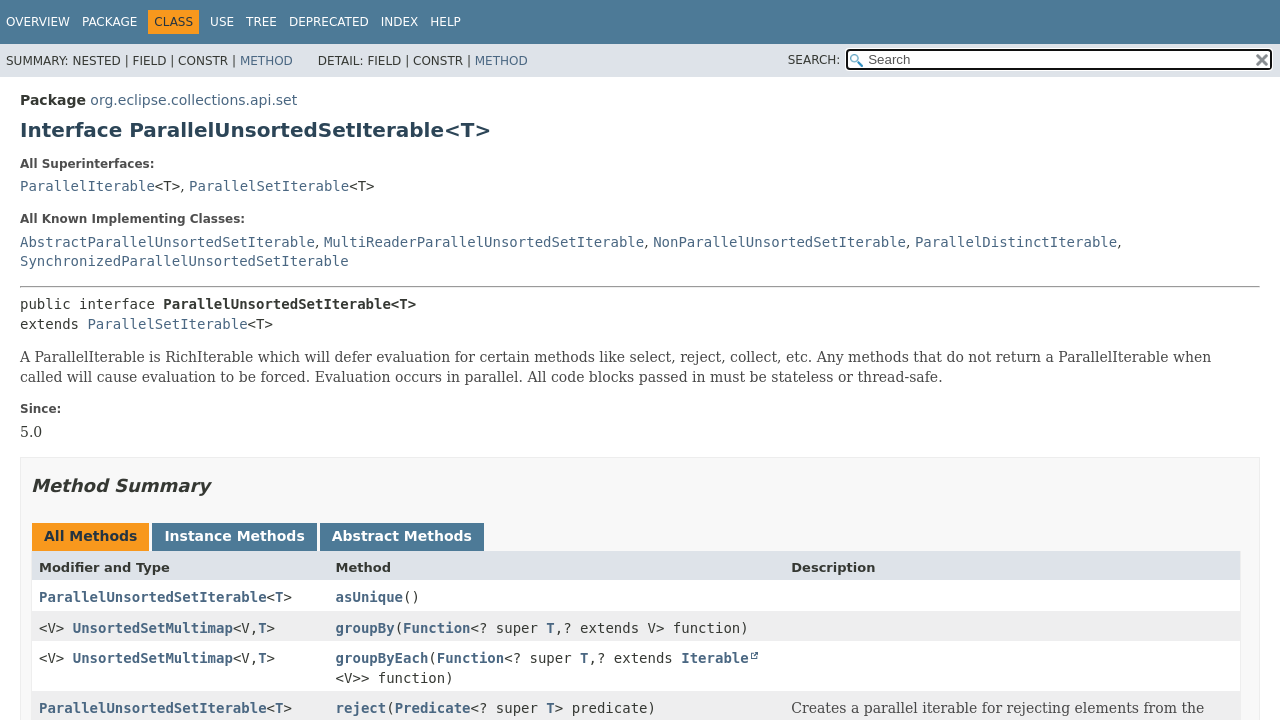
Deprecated (329, 22)
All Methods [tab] (90, 536)
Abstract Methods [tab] (402, 536)
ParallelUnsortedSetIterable (153, 597)
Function (436, 628)
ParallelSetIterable (269, 186)
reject (361, 708)
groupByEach (382, 658)
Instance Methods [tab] (234, 536)
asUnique (369, 597)
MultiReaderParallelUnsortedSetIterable (484, 242)
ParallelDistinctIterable (1016, 242)
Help (445, 22)
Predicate (433, 708)
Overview (38, 22)
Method (266, 61)
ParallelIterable (87, 186)
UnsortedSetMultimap (153, 628)
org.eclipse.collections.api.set (193, 100)
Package (109, 22)
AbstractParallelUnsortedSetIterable (167, 242)
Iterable (714, 658)
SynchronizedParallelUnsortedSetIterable (184, 261)
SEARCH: (814, 60)
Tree (261, 22)
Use (222, 22)
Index (400, 22)
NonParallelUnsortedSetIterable (779, 242)
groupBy (365, 628)
